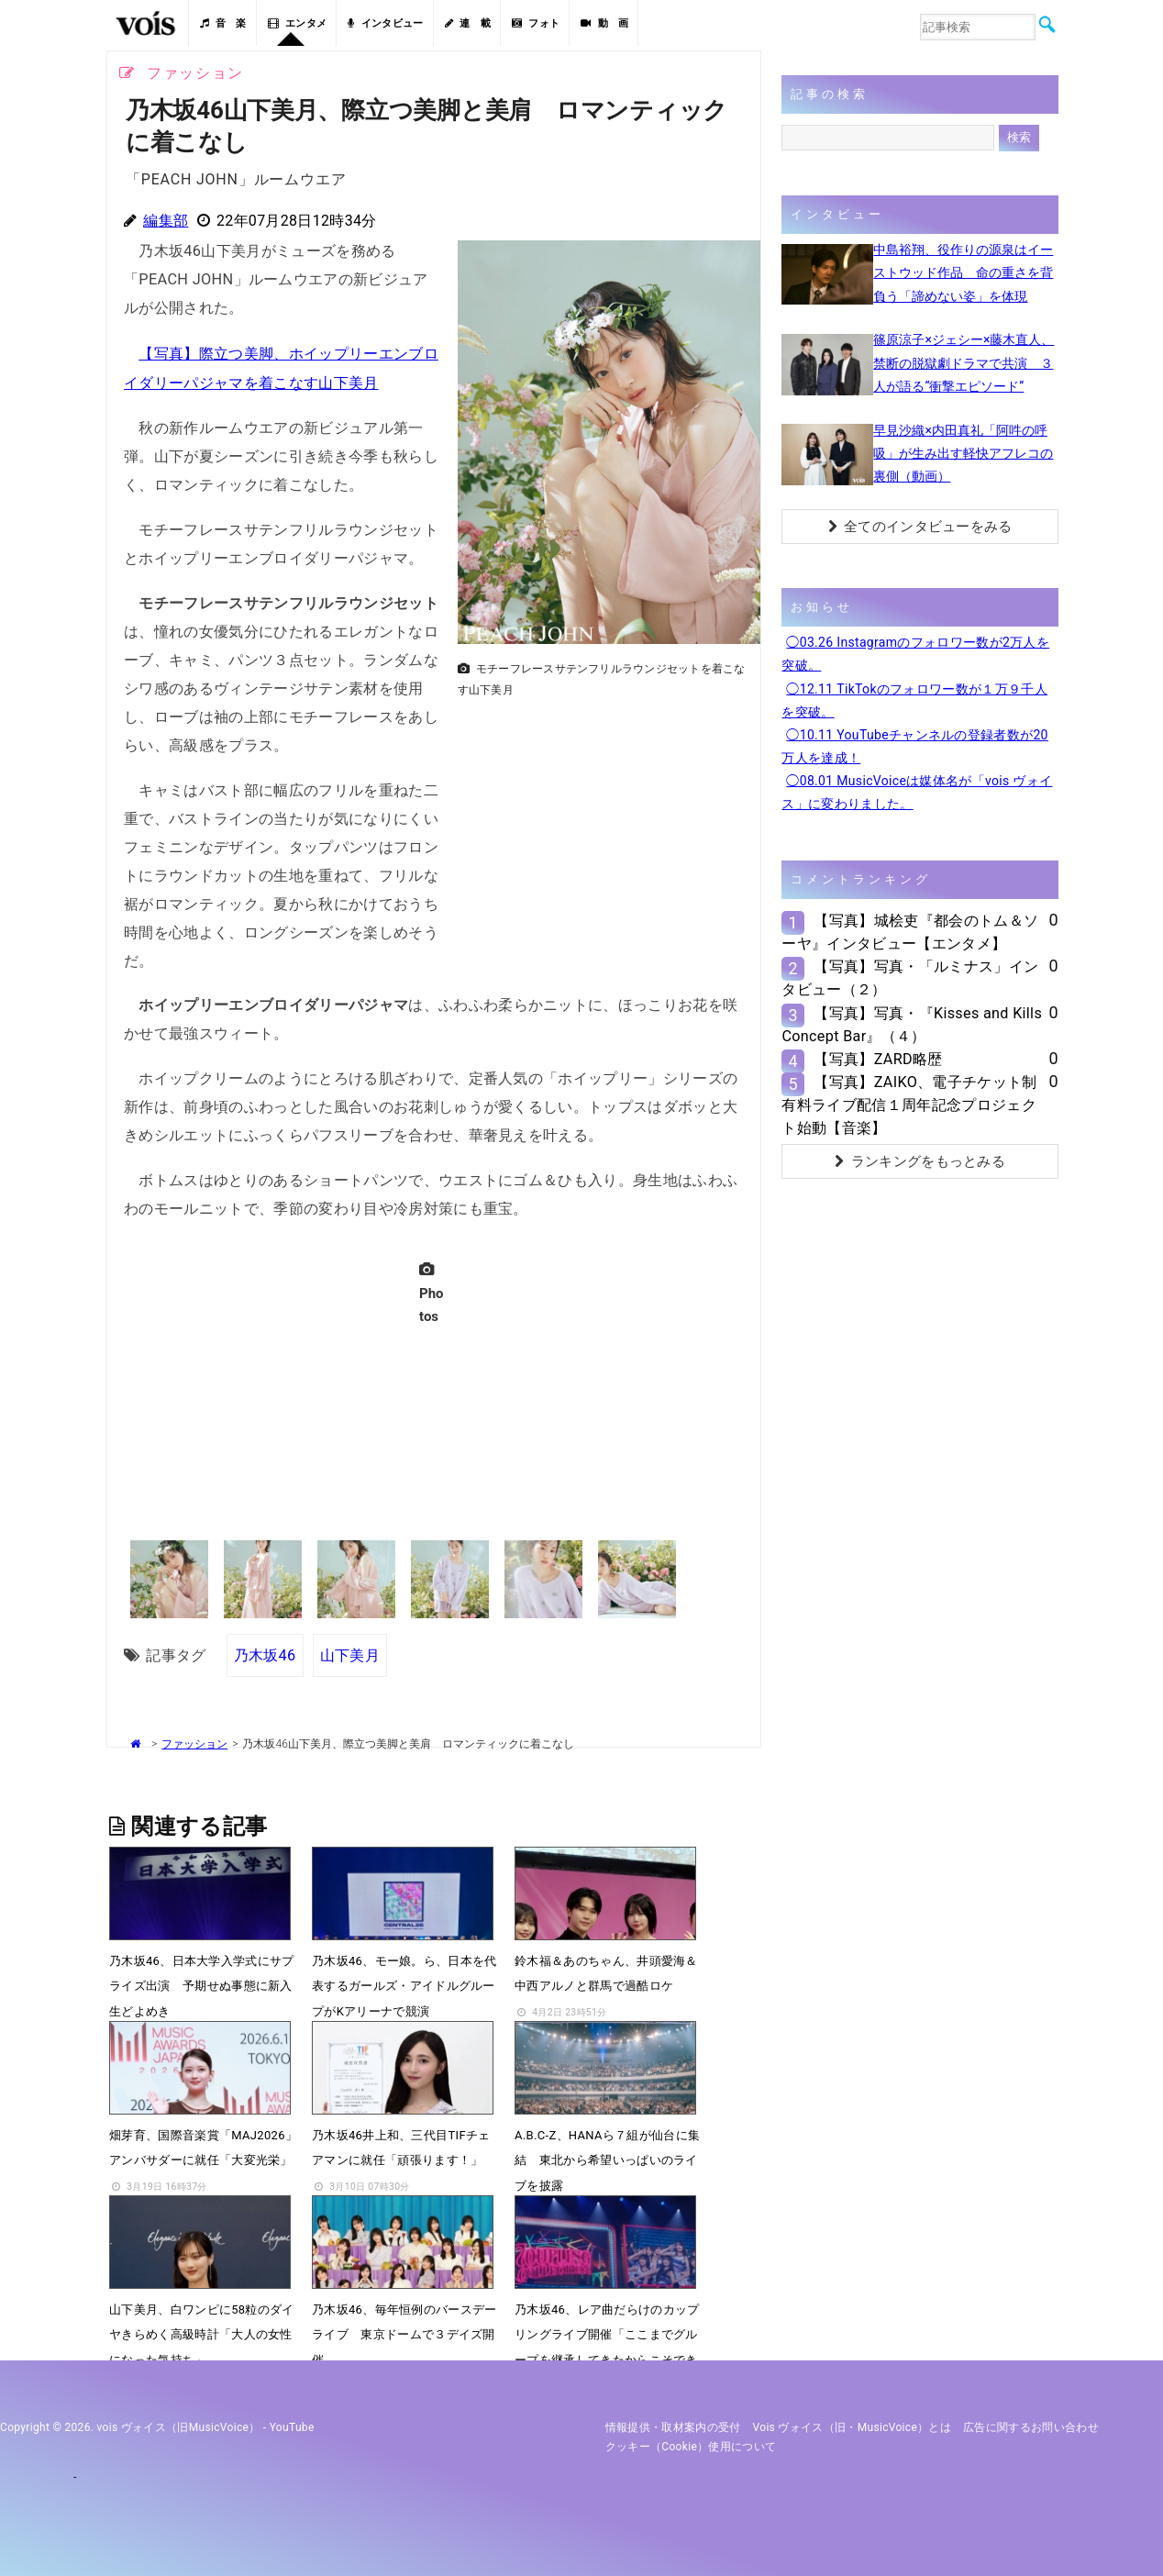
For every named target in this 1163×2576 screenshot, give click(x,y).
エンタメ (297, 23)
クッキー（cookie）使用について (691, 2444)
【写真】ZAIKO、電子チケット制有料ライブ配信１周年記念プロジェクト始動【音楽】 (908, 1105)
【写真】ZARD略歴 (878, 1059)
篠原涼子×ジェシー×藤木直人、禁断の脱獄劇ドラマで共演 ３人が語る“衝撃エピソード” (963, 362)
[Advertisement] (602, 833)
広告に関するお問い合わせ (1031, 2425)
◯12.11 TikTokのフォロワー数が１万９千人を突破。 (914, 700)
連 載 (468, 23)
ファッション (194, 1742)
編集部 (165, 220)
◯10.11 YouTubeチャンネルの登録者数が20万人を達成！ (914, 746)
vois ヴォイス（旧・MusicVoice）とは (852, 2425)
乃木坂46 (265, 1652)
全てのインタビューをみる (920, 526)
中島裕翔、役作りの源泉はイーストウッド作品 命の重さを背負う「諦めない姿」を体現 (963, 272)
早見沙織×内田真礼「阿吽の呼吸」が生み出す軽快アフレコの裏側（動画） (963, 453)
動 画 (604, 23)
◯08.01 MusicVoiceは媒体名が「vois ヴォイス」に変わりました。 (916, 792)
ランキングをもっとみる (920, 1161)
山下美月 (350, 1652)
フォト (535, 23)
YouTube (292, 2425)
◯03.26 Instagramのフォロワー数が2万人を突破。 (915, 653)
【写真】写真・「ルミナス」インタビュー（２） (909, 978)
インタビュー (385, 23)
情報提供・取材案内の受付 (673, 2425)
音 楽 (223, 23)
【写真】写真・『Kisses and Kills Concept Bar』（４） (911, 1025)
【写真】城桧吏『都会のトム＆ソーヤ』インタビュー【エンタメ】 (909, 932)
